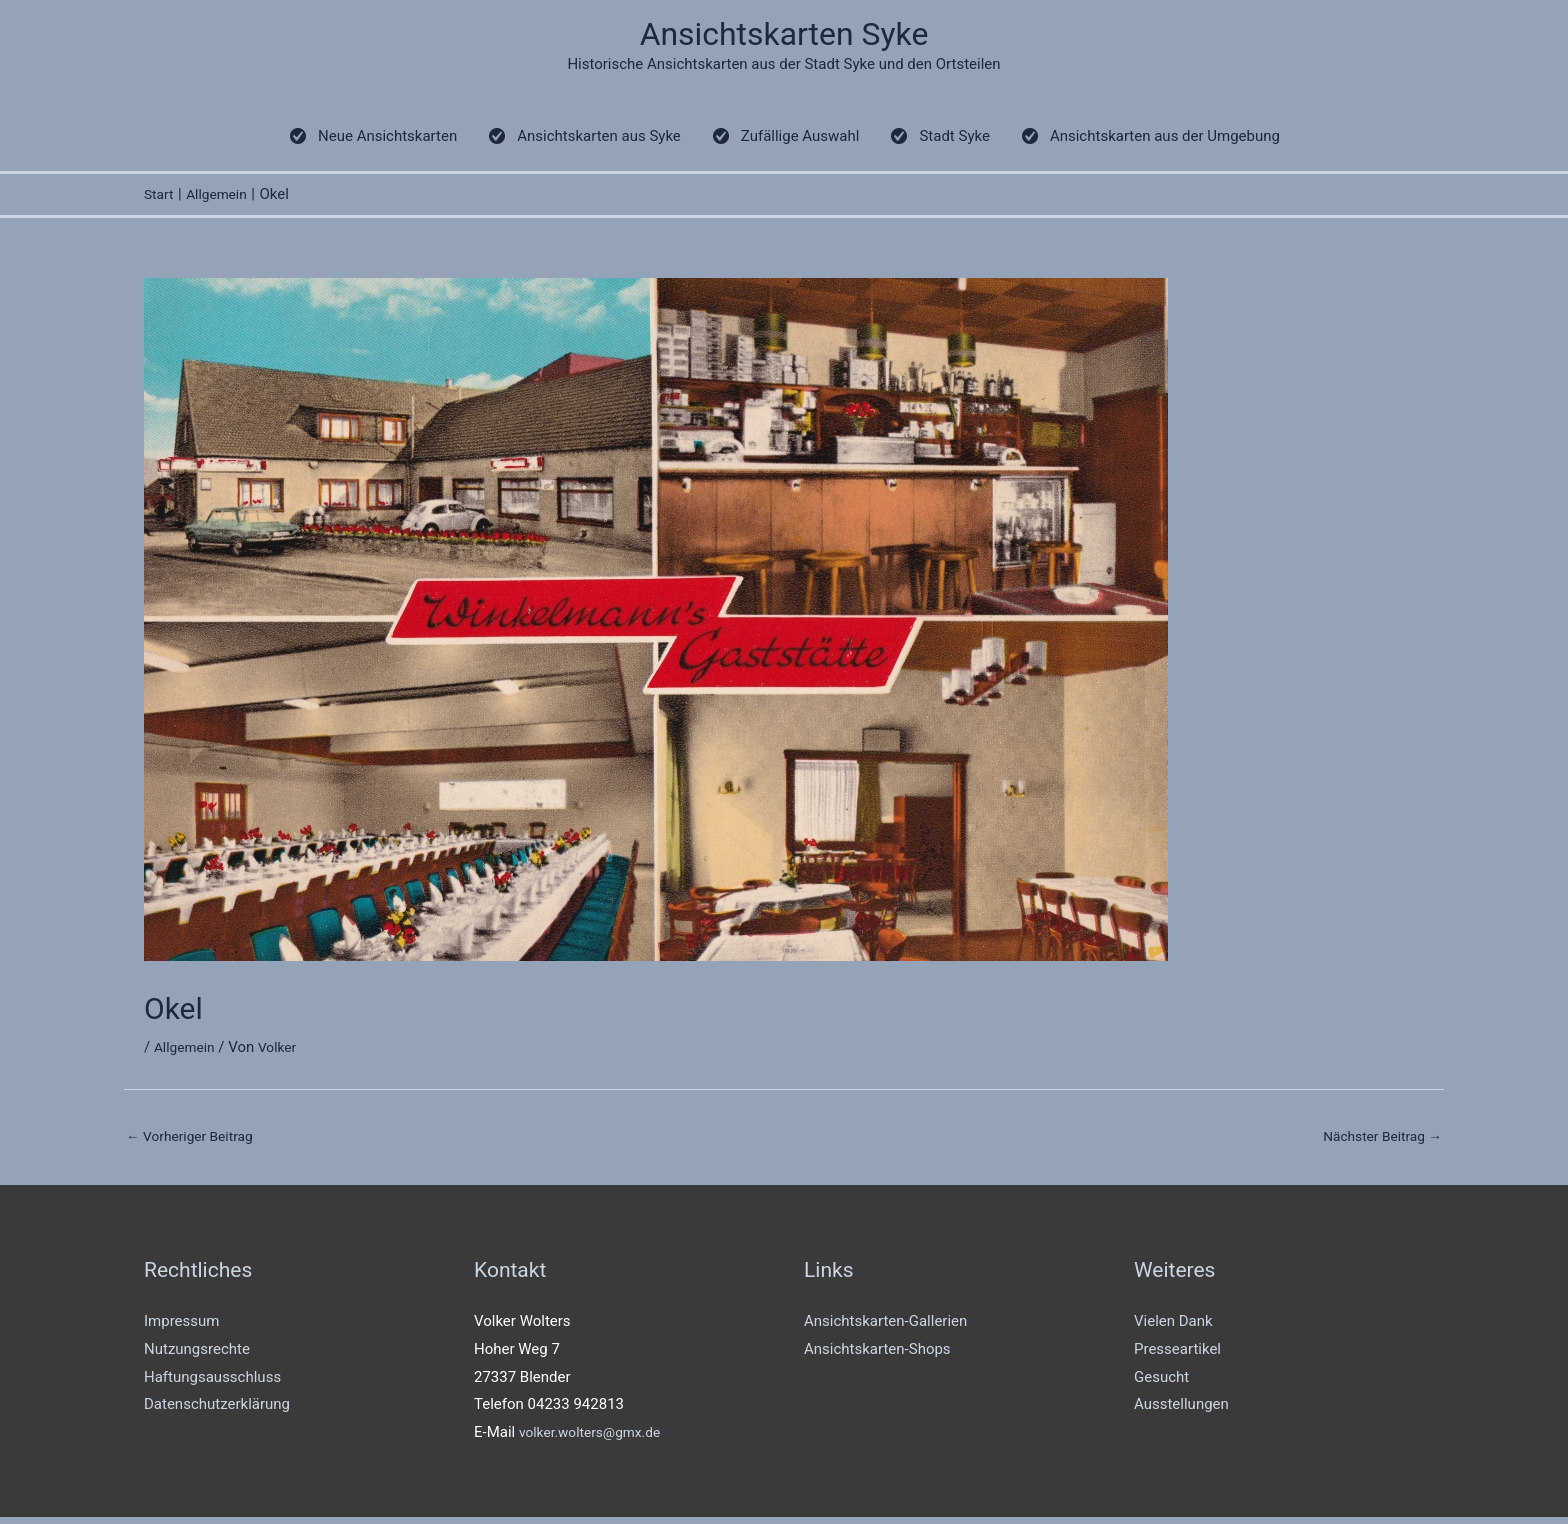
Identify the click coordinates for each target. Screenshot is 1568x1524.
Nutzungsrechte (197, 1356)
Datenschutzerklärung (217, 1411)
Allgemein (187, 1051)
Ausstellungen (1181, 1411)
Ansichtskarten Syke (784, 35)
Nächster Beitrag (1377, 1140)
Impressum (181, 1328)
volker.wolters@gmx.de (596, 1439)
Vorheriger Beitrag (195, 1140)
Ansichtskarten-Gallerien (885, 1328)
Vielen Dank (1173, 1328)
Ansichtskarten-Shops (877, 1356)
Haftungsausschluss (212, 1383)
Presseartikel (1177, 1356)
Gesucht (1161, 1383)
